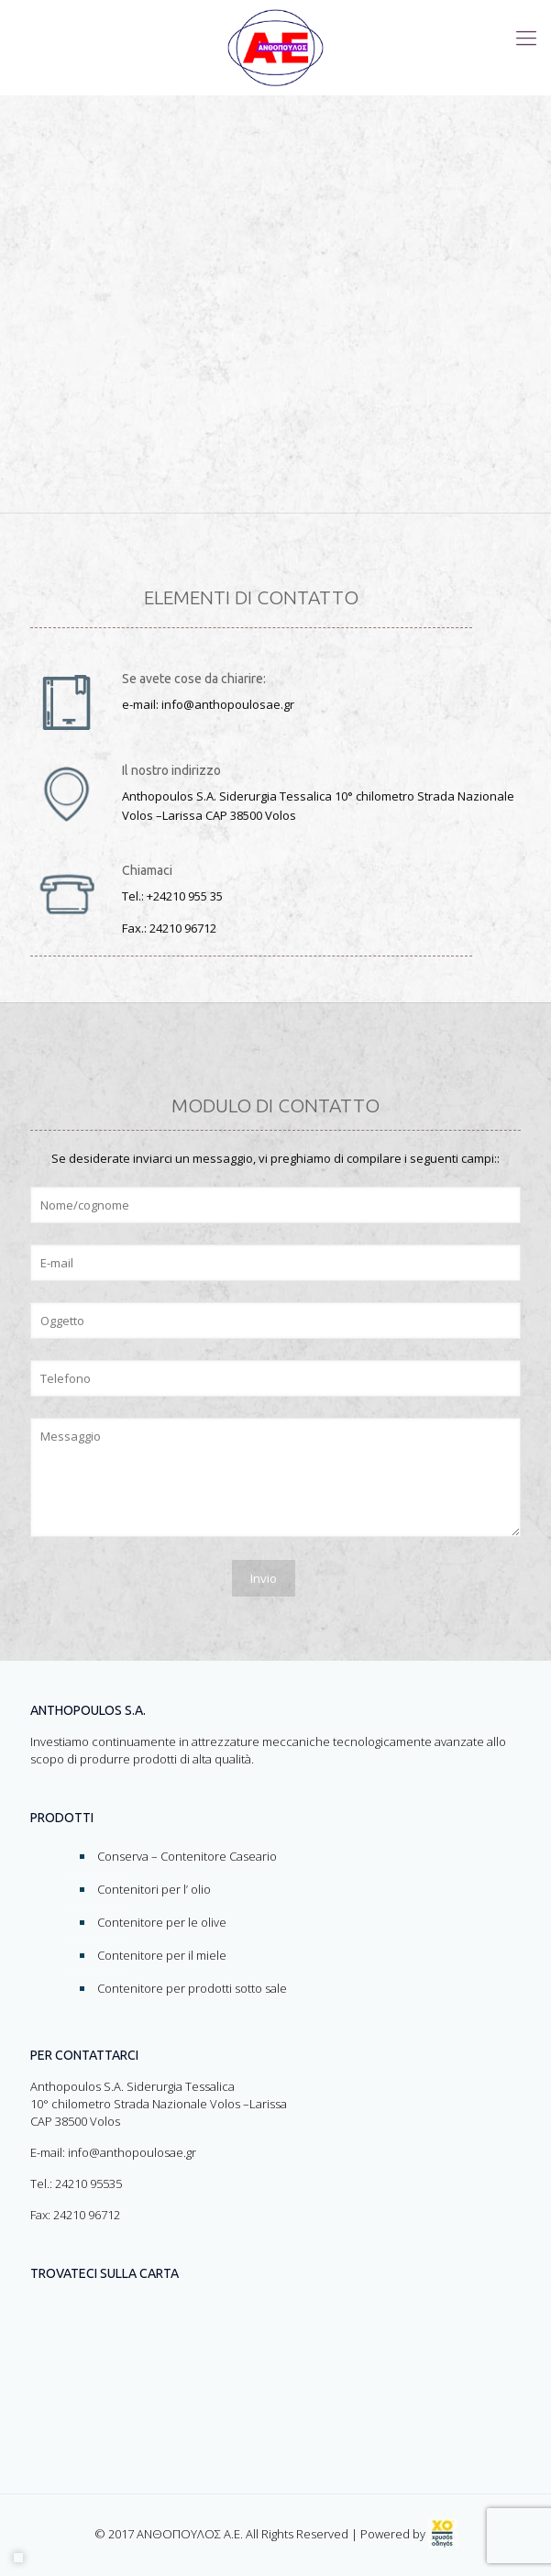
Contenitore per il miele (161, 1955)
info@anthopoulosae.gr (132, 2152)
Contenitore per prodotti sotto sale (192, 1988)
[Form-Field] (275, 1205)
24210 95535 (88, 2183)
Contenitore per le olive (161, 1922)
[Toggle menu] (526, 36)
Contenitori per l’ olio (154, 1889)
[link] (442, 2534)
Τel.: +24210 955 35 (172, 896)
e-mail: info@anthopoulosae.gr (208, 704)
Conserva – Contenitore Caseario (187, 1856)
